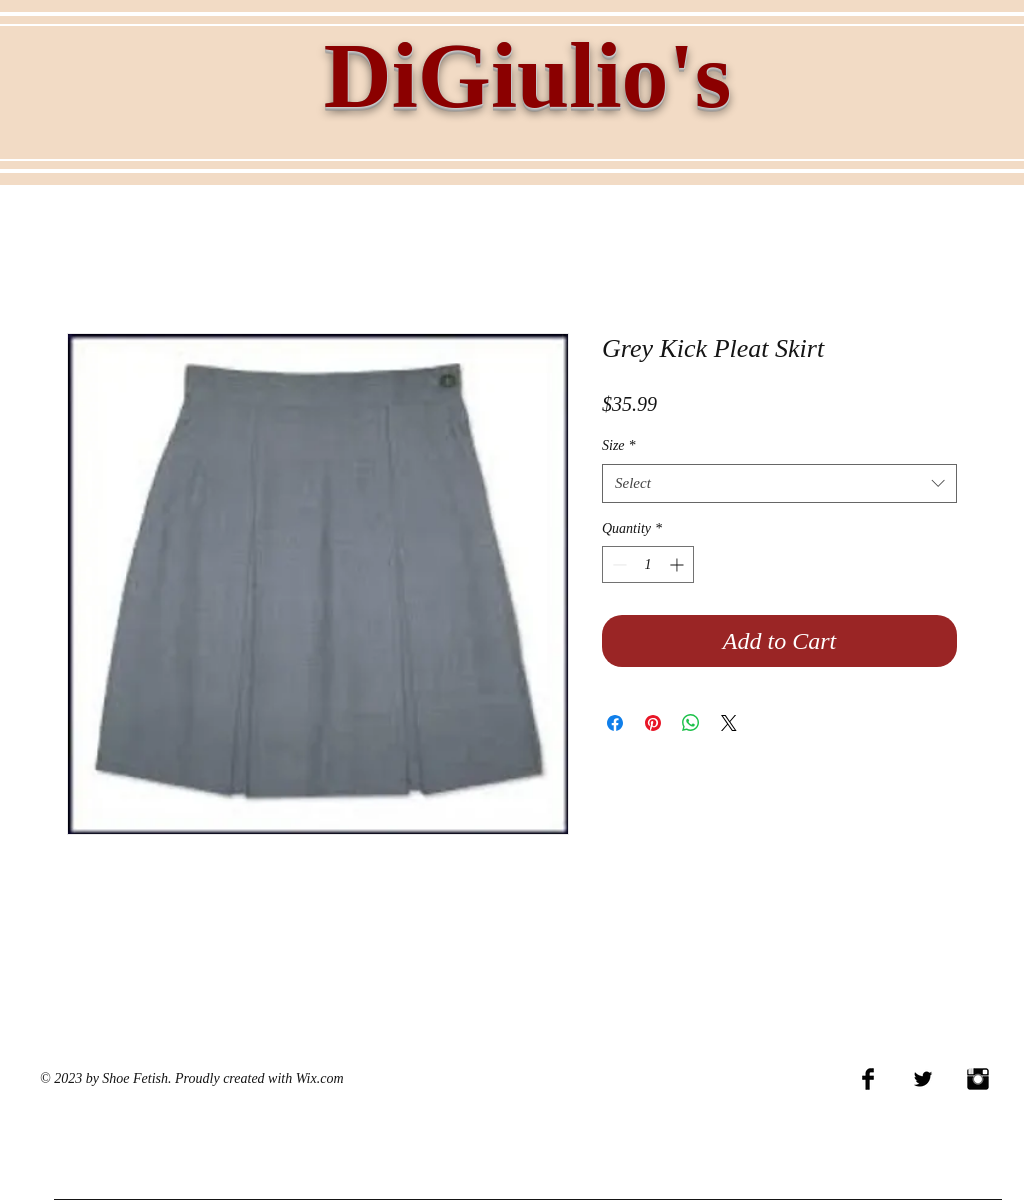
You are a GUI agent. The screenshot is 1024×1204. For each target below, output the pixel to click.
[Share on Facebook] (615, 723)
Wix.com (320, 1078)
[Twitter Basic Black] (923, 1079)
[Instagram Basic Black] (978, 1079)
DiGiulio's (527, 75)
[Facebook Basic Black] (868, 1079)
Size (619, 445)
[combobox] (779, 483)
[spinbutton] (648, 564)
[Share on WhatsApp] (691, 723)
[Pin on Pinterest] (653, 723)
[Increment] (678, 564)
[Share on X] (729, 723)
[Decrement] (617, 564)
